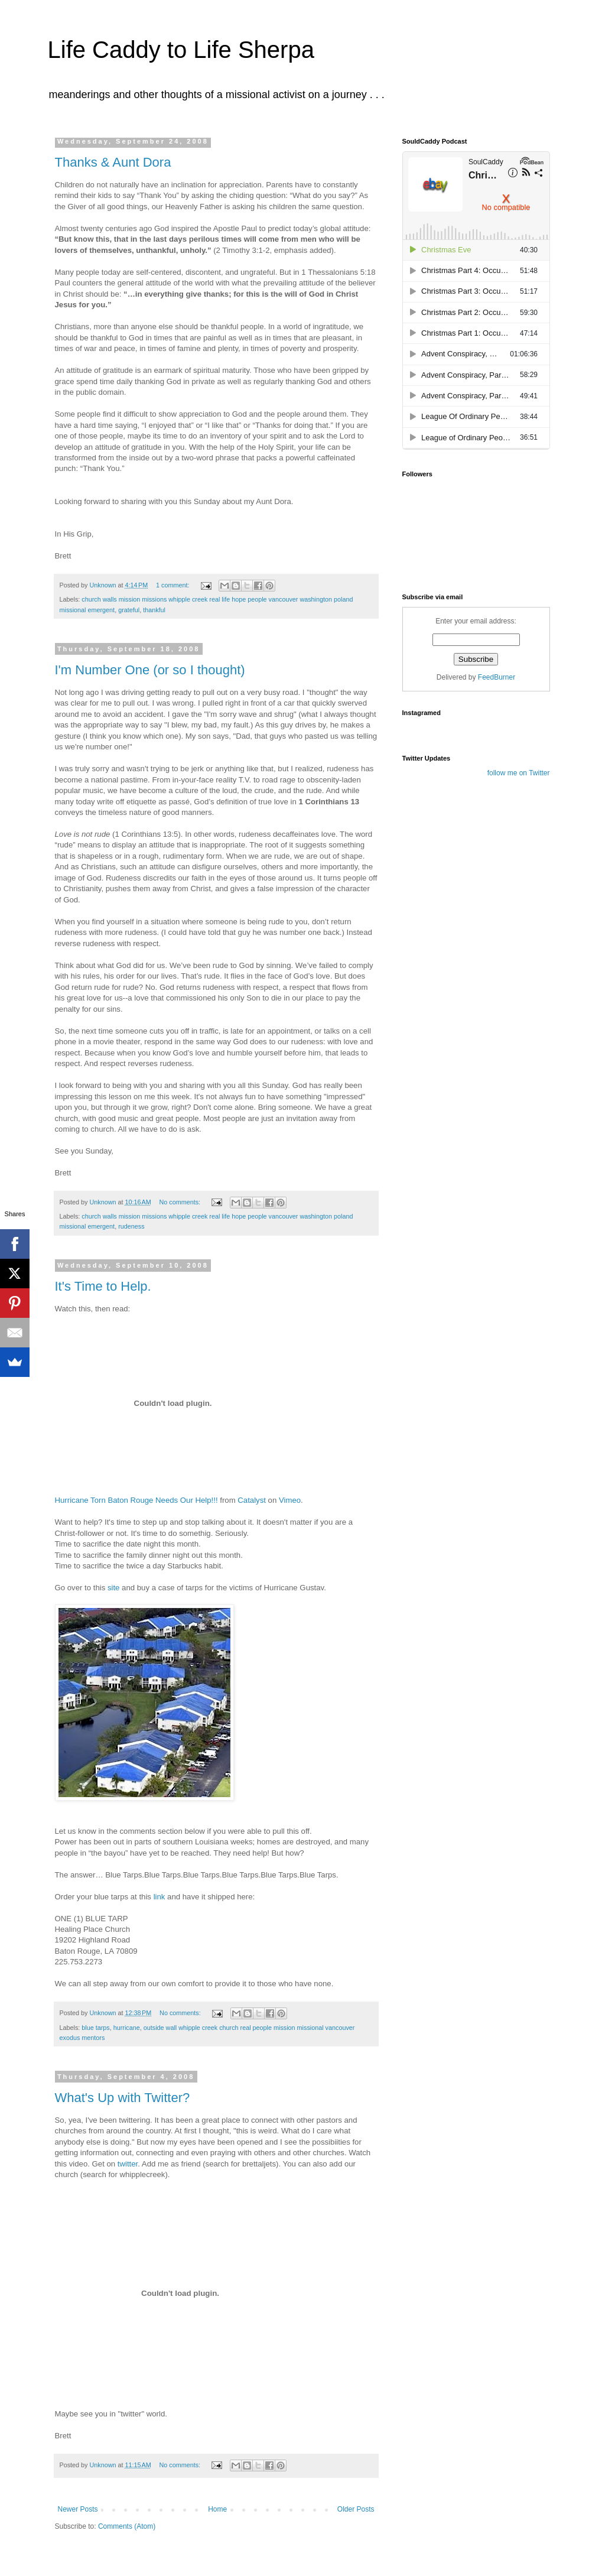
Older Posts (356, 2509)
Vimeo (290, 1500)
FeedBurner (496, 677)
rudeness (131, 1226)
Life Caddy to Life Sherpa (181, 50)
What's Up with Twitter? (122, 2097)
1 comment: (173, 585)
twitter (128, 2163)
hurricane (126, 2027)
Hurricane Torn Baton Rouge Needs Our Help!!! (136, 1500)
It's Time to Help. (103, 1286)
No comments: (180, 1202)
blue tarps (95, 2027)
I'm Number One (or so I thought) (150, 669)
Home (217, 2509)
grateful (128, 609)
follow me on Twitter (518, 773)
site (114, 1587)
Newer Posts (78, 2509)
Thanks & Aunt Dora (113, 162)
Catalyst (251, 1500)
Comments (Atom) (126, 2526)
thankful (154, 609)
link (159, 1896)
